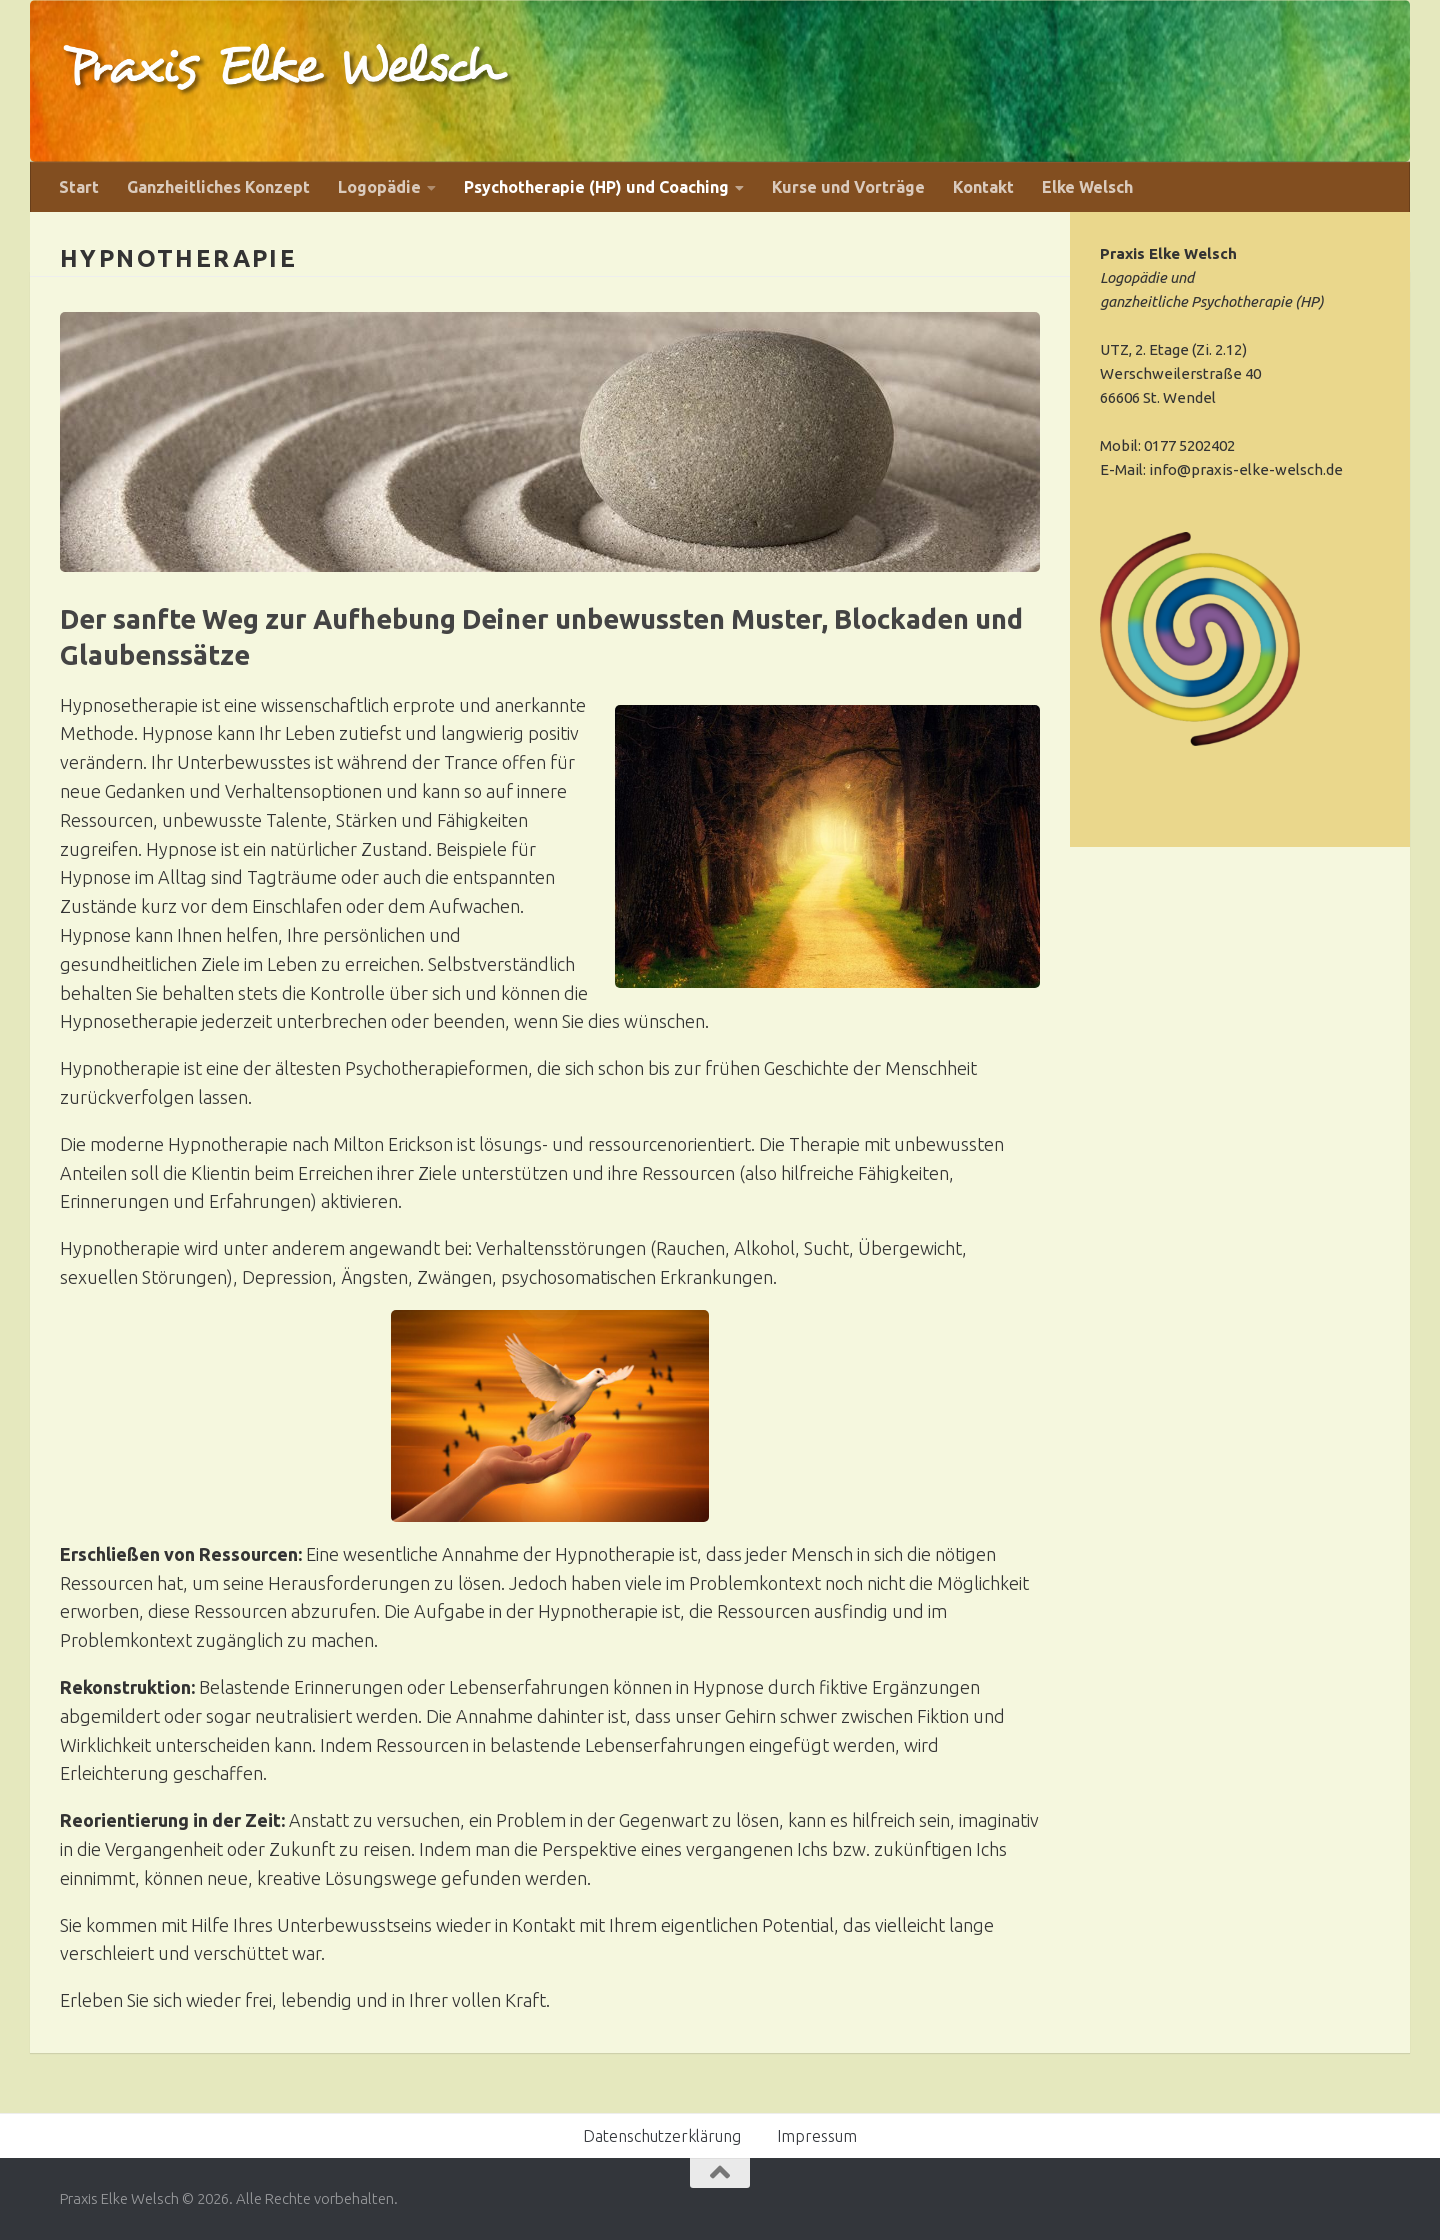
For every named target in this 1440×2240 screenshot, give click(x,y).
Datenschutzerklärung (662, 2136)
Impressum (817, 2136)
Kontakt (983, 187)
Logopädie (379, 187)
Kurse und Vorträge (848, 187)
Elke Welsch (1087, 187)
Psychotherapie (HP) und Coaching (596, 187)
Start (79, 187)
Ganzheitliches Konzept (218, 187)
